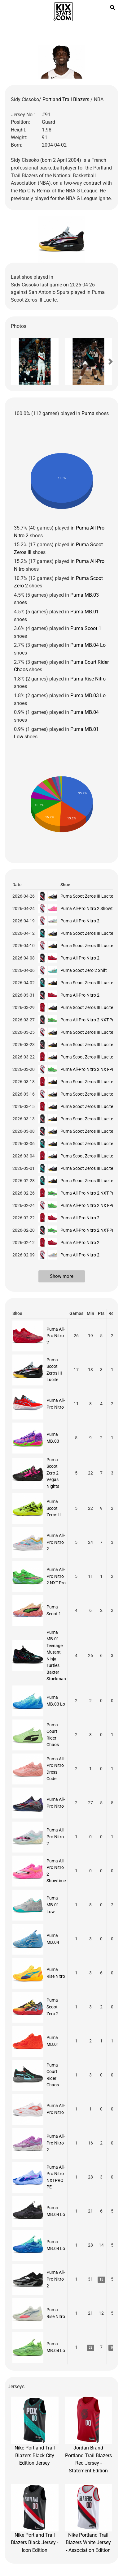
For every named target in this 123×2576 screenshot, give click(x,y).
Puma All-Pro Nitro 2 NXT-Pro (88, 1019)
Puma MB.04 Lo (88, 645)
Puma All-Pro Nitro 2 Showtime (90, 908)
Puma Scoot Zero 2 (52, 2007)
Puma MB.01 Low (52, 1905)
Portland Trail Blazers (66, 99)
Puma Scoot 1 (85, 628)
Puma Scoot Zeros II (53, 1508)
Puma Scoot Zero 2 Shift (83, 970)
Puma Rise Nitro (88, 679)
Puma (87, 413)
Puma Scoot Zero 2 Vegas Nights (52, 1473)
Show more (61, 1276)
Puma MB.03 (84, 595)
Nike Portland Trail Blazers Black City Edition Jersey (35, 2431)
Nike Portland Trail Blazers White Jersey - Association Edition (88, 2518)
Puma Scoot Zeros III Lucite (86, 896)
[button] (21, 361)
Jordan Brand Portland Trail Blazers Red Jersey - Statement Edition (88, 2435)
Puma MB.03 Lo (88, 695)
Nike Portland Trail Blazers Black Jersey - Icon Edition (35, 2518)
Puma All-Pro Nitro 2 (79, 920)
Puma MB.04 (84, 712)
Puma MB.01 (84, 612)
